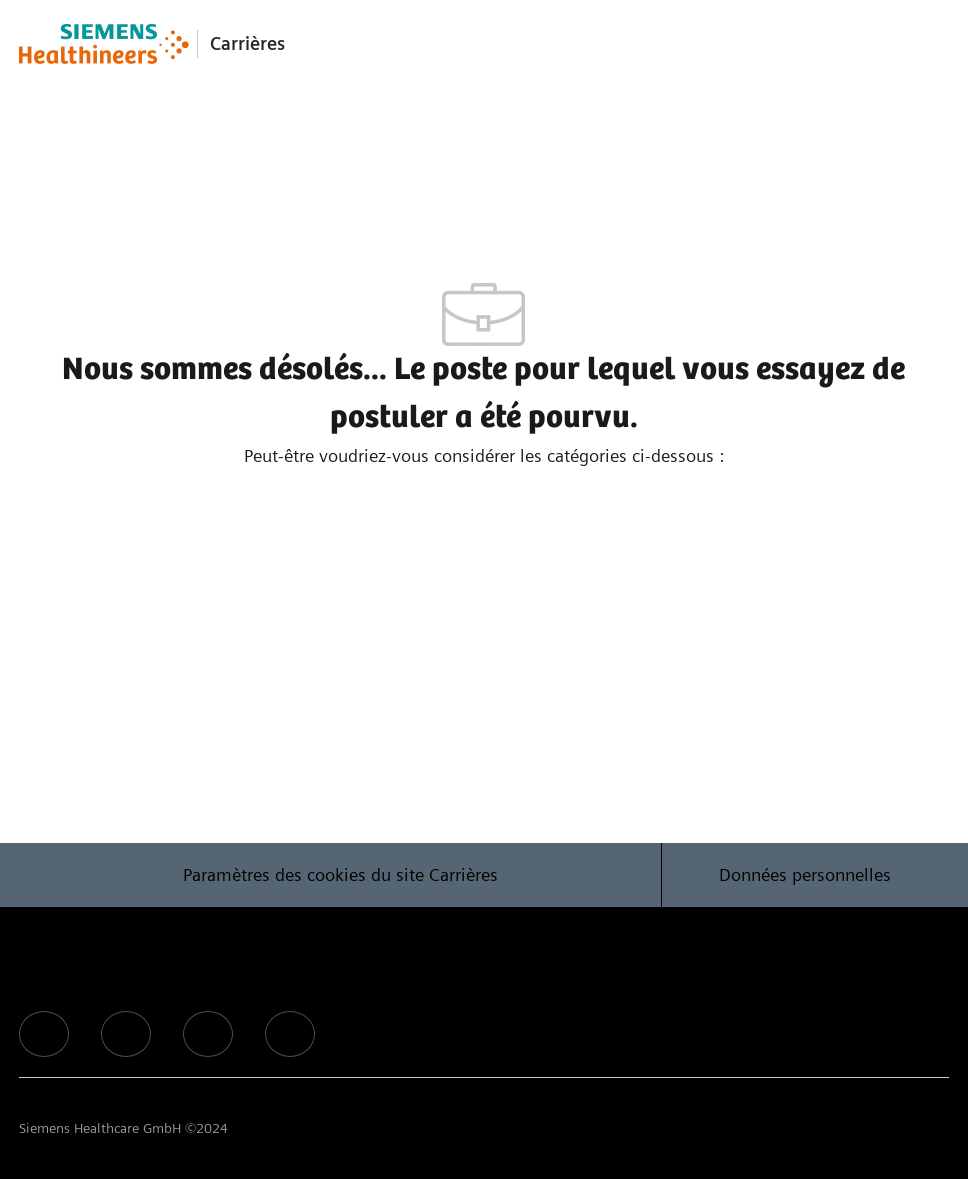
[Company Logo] (104, 44)
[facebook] (44, 1034)
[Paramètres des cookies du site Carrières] (340, 875)
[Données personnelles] (805, 875)
